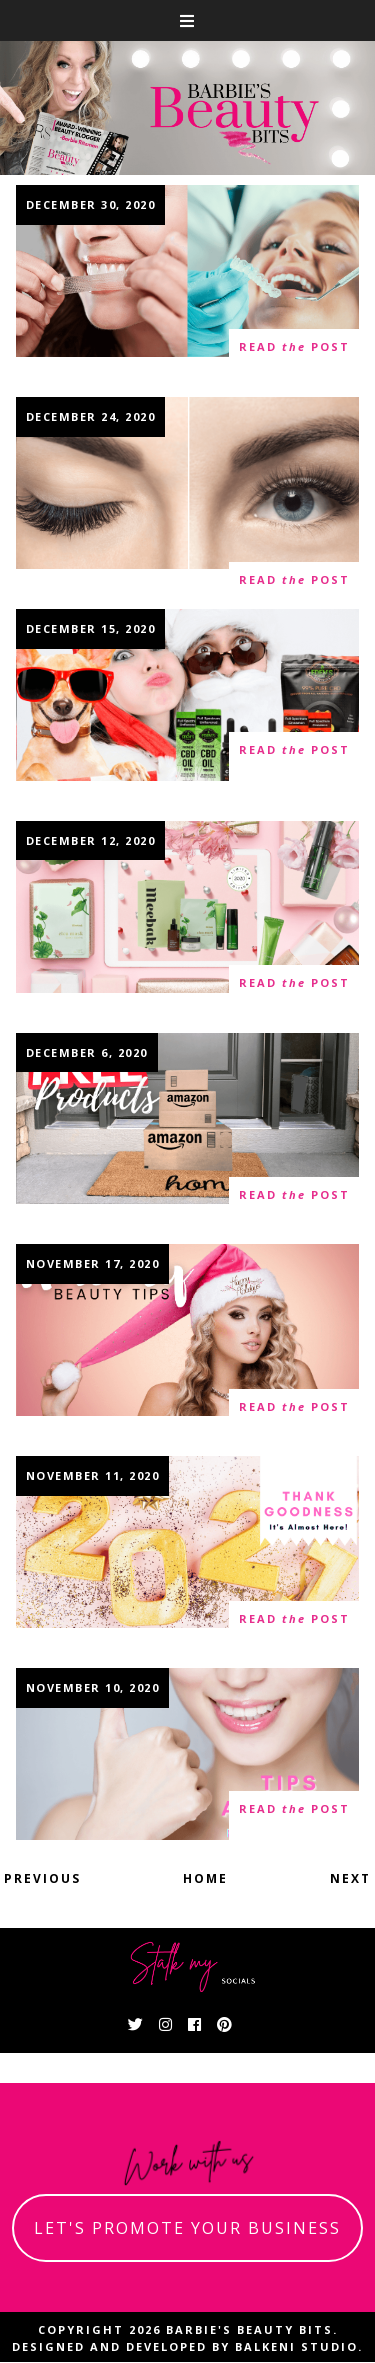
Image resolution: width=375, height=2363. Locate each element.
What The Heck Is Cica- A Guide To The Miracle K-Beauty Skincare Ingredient (187, 919)
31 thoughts (75, 1818)
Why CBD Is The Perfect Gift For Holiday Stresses (187, 696)
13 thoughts (75, 588)
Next (350, 1878)
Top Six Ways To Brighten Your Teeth (187, 1756)
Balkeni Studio (296, 2346)
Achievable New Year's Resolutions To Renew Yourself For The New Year (187, 1555)
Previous (42, 1878)
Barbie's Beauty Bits (249, 2329)
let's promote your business (187, 2228)
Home (205, 1878)
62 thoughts (75, 1203)
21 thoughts (75, 1415)
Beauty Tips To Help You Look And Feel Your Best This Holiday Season (187, 1343)
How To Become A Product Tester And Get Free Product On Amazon (187, 1131)
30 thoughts (75, 991)
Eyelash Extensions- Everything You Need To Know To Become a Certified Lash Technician (187, 505)
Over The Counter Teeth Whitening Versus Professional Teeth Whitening (188, 283)
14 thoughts (75, 355)
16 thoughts (75, 1627)
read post (294, 347)
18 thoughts (75, 758)
